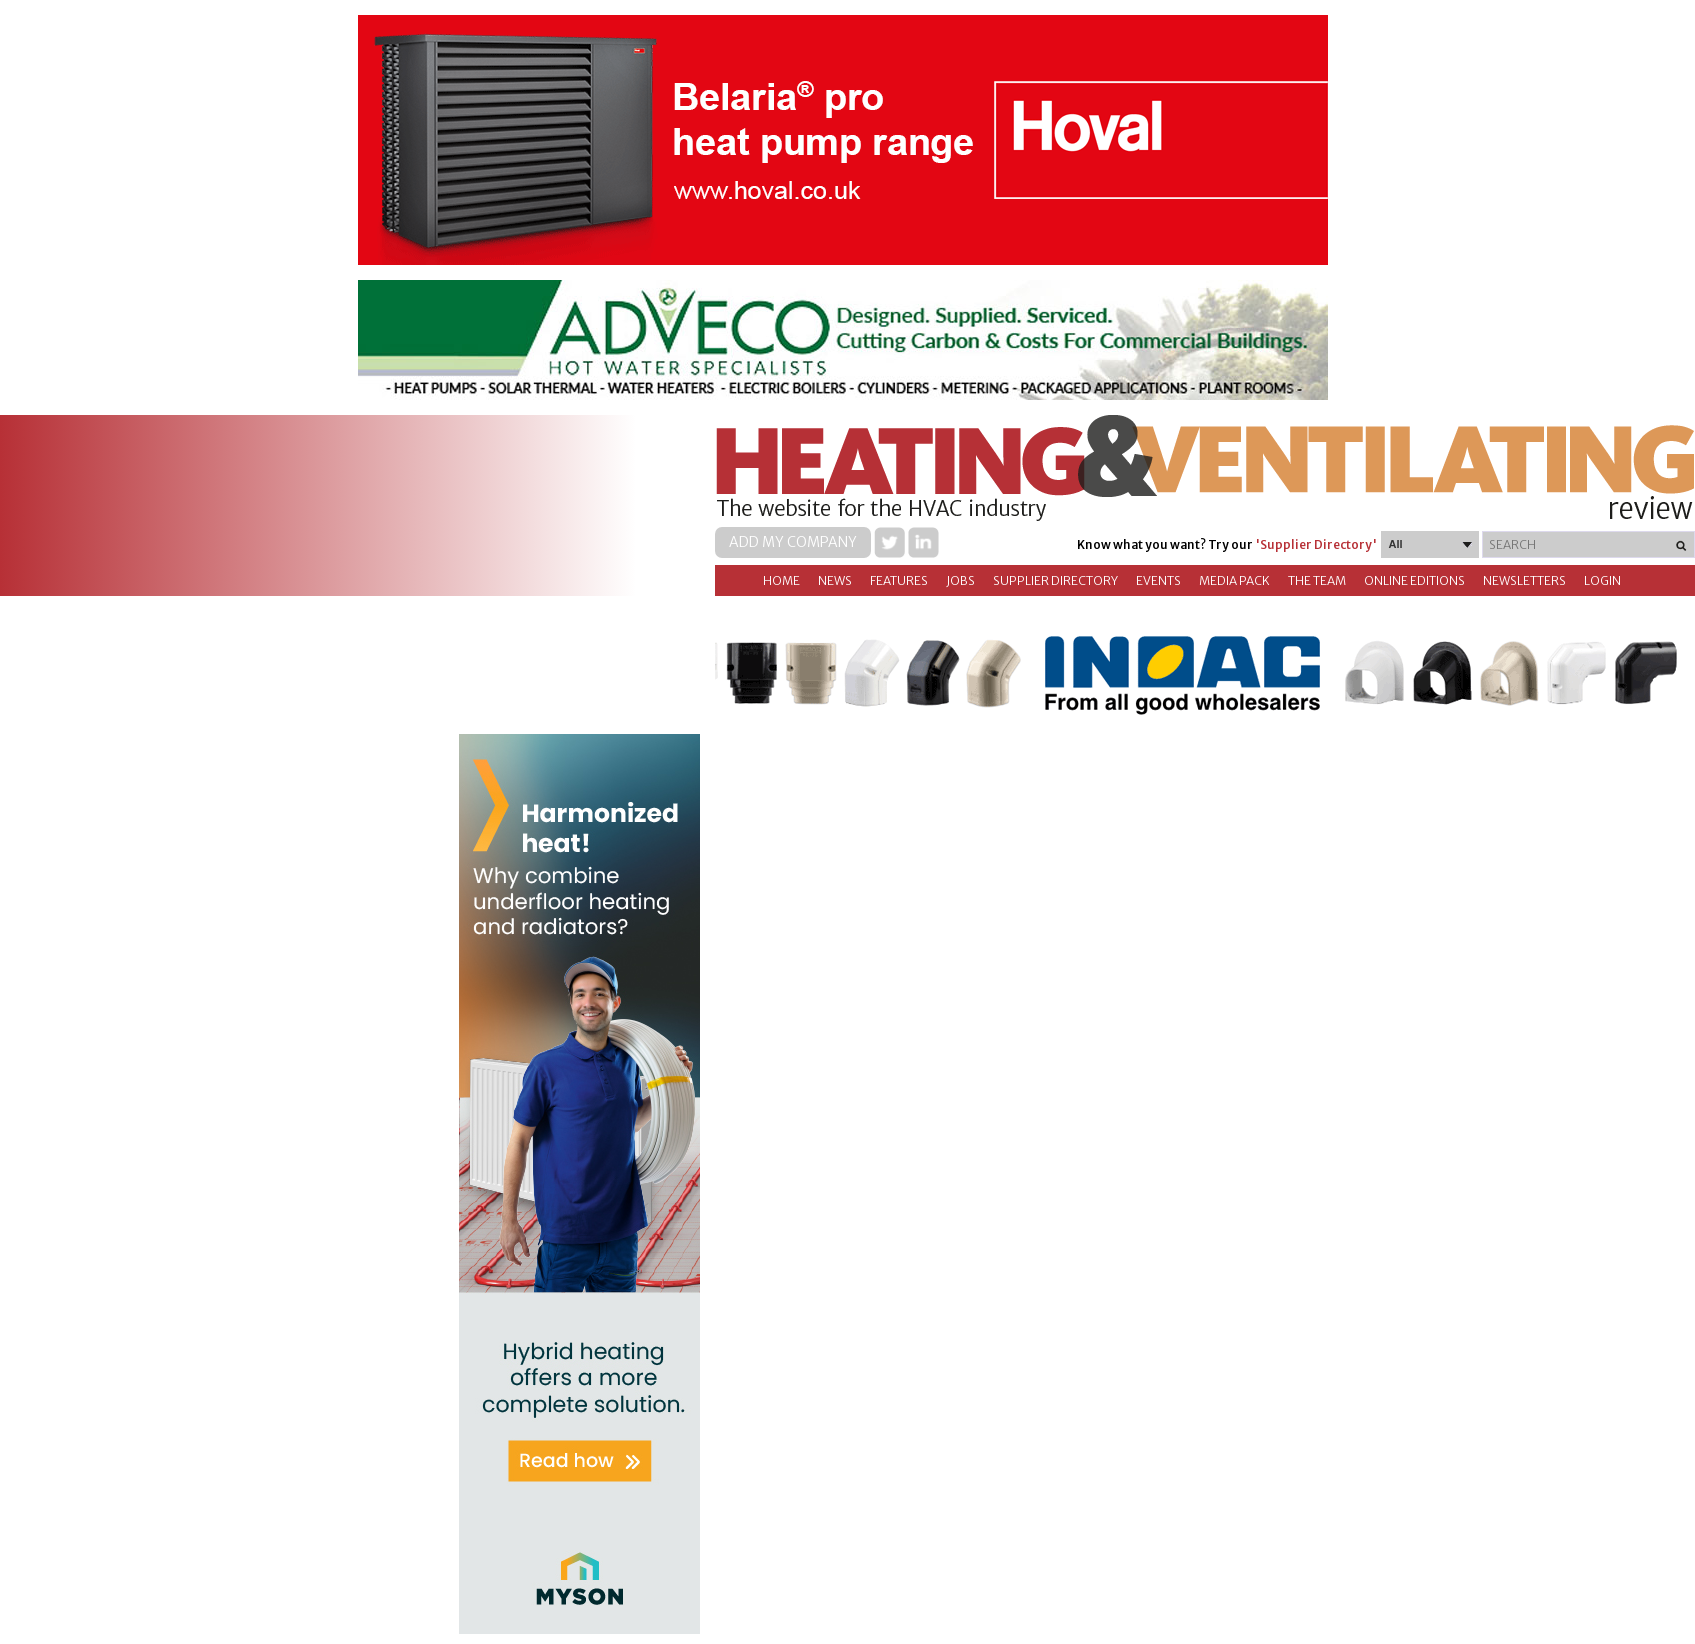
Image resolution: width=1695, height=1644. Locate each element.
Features (899, 580)
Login (1602, 580)
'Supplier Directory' (1316, 544)
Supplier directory (1055, 580)
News (835, 580)
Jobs (960, 580)
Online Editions (1414, 580)
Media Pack (1234, 580)
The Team (1317, 580)
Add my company (793, 542)
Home (781, 580)
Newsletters (1524, 580)
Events (1158, 580)
